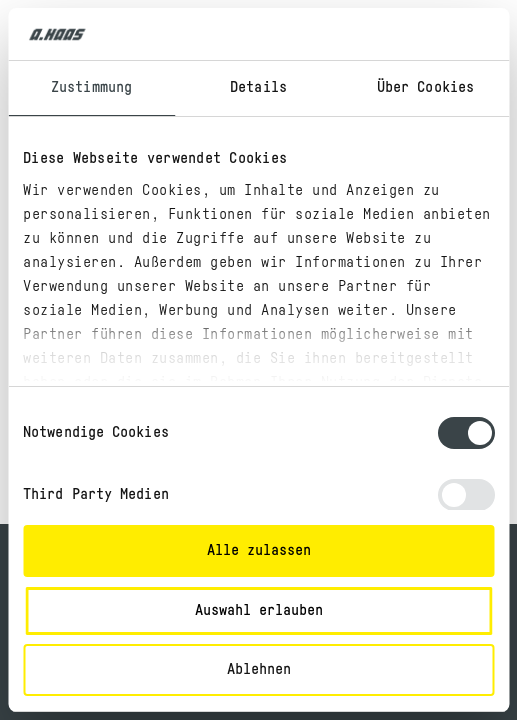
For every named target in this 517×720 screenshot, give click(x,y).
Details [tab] (258, 87)
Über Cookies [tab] (425, 87)
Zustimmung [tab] (91, 87)
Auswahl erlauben (259, 610)
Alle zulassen (259, 550)
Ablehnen (259, 669)
